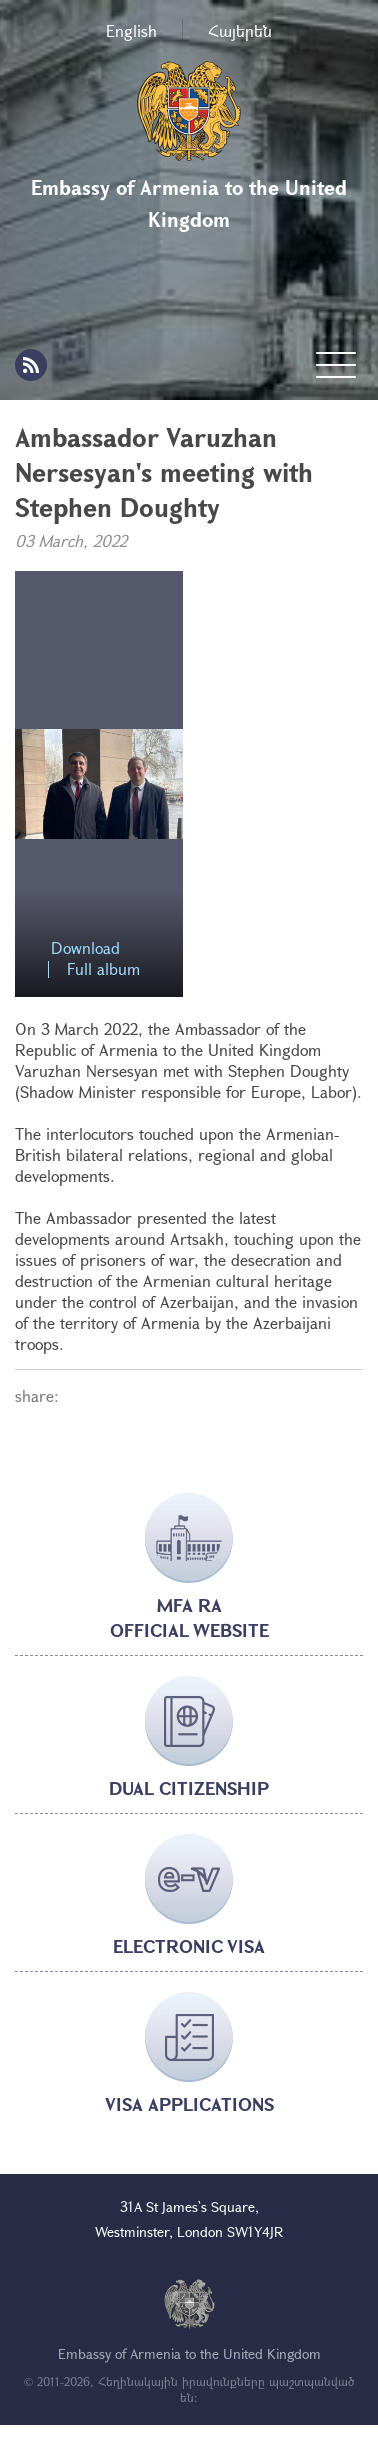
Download (85, 948)
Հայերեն (240, 30)
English (131, 30)
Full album (103, 969)
